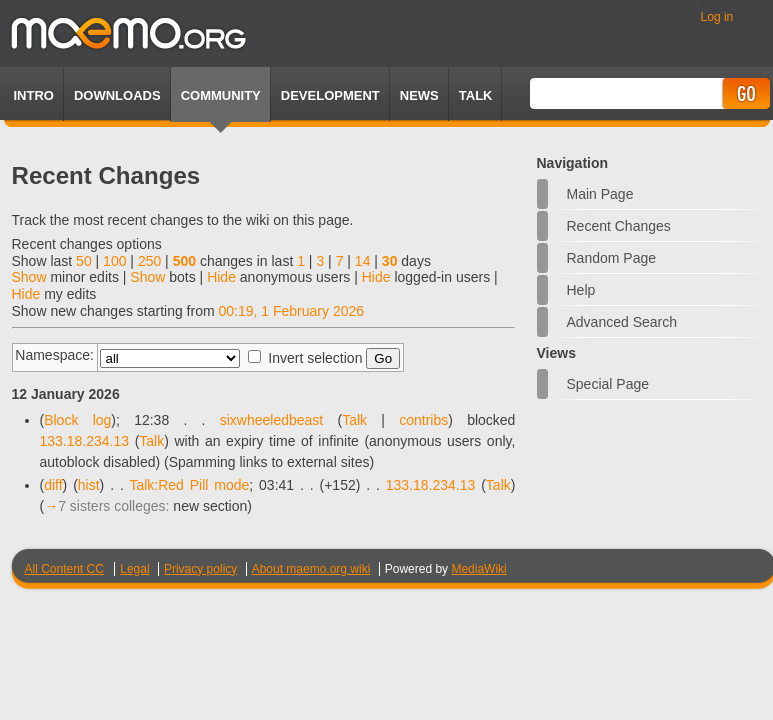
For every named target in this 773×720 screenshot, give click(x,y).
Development (330, 95)
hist (89, 485)
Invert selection (315, 358)
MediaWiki (478, 569)
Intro (34, 95)
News (419, 95)
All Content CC (64, 569)
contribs (423, 420)
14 (363, 261)
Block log (77, 420)
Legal (134, 569)
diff (53, 485)
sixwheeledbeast (272, 420)
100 (114, 261)
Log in (717, 17)
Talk (354, 420)
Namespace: (54, 355)
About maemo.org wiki (311, 569)
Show (29, 277)
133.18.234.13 (85, 441)
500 (184, 261)
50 (84, 261)
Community (221, 95)
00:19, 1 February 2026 (292, 311)
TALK (476, 95)
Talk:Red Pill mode (189, 485)
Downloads (117, 95)
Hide (221, 277)
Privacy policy (200, 569)
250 (149, 261)
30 (390, 261)
